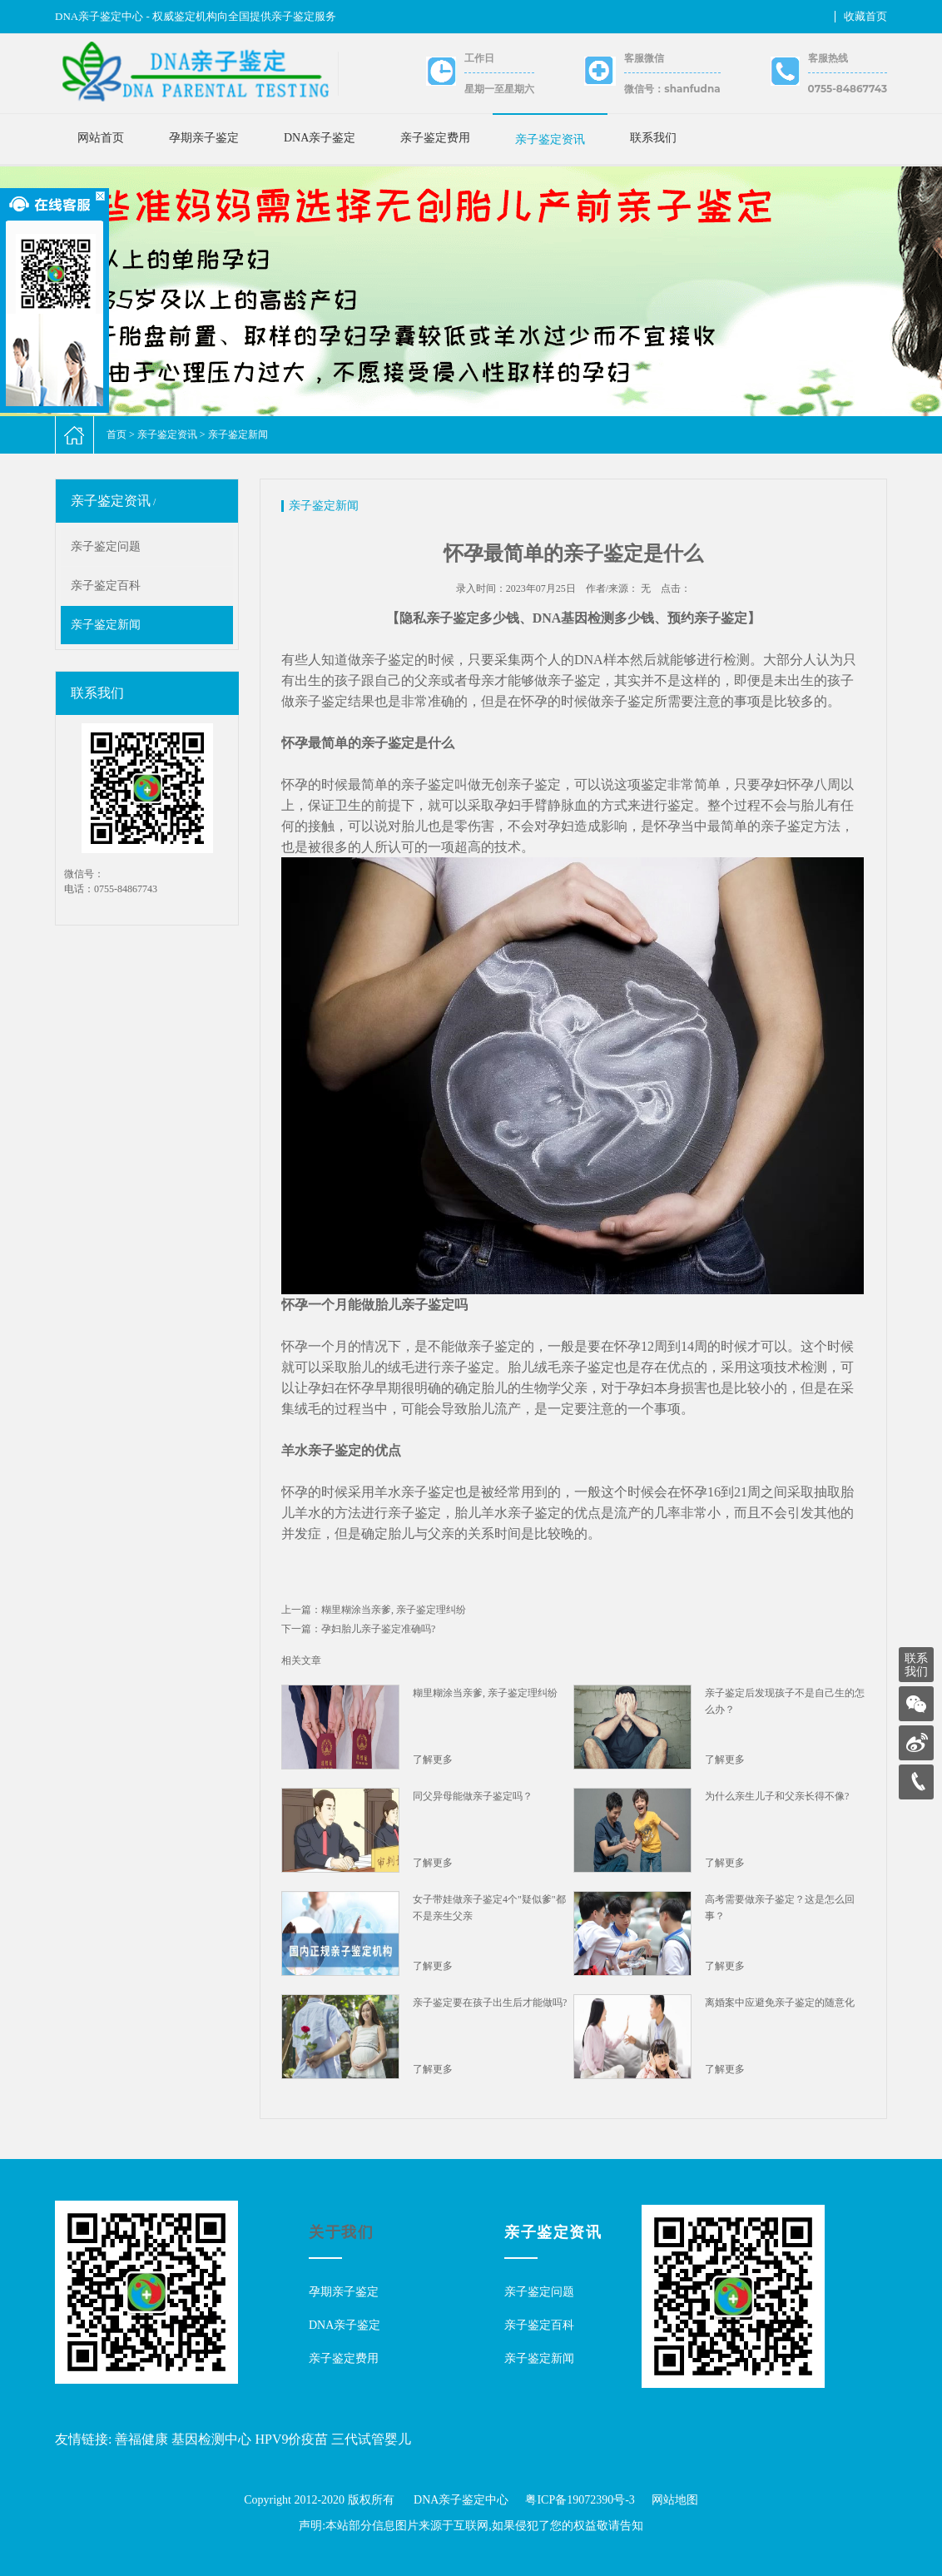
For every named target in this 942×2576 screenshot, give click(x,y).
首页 (116, 434)
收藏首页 (865, 16)
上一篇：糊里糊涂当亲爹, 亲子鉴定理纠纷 (373, 1610)
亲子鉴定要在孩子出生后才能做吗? (490, 2002)
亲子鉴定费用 (435, 138)
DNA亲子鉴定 (319, 138)
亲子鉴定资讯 (550, 139)
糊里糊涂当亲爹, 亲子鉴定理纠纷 (485, 1693)
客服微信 (644, 58)
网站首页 (100, 138)
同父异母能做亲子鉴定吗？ (473, 1796)
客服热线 (828, 58)
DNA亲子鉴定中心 (461, 2500)
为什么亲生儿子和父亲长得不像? (777, 1796)
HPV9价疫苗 (291, 2439)
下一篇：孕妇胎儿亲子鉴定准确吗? (358, 1629)
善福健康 (141, 2439)
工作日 (479, 58)
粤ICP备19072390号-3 (579, 2500)
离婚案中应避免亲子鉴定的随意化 (780, 2002)
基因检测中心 (211, 2439)
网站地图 (675, 2500)
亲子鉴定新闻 (238, 434)
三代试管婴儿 (371, 2439)
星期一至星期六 (499, 88)
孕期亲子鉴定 (204, 138)
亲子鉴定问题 (106, 546)
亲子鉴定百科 (106, 585)
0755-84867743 (847, 88)
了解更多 (433, 1759)
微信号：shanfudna (672, 88)
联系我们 (653, 138)
